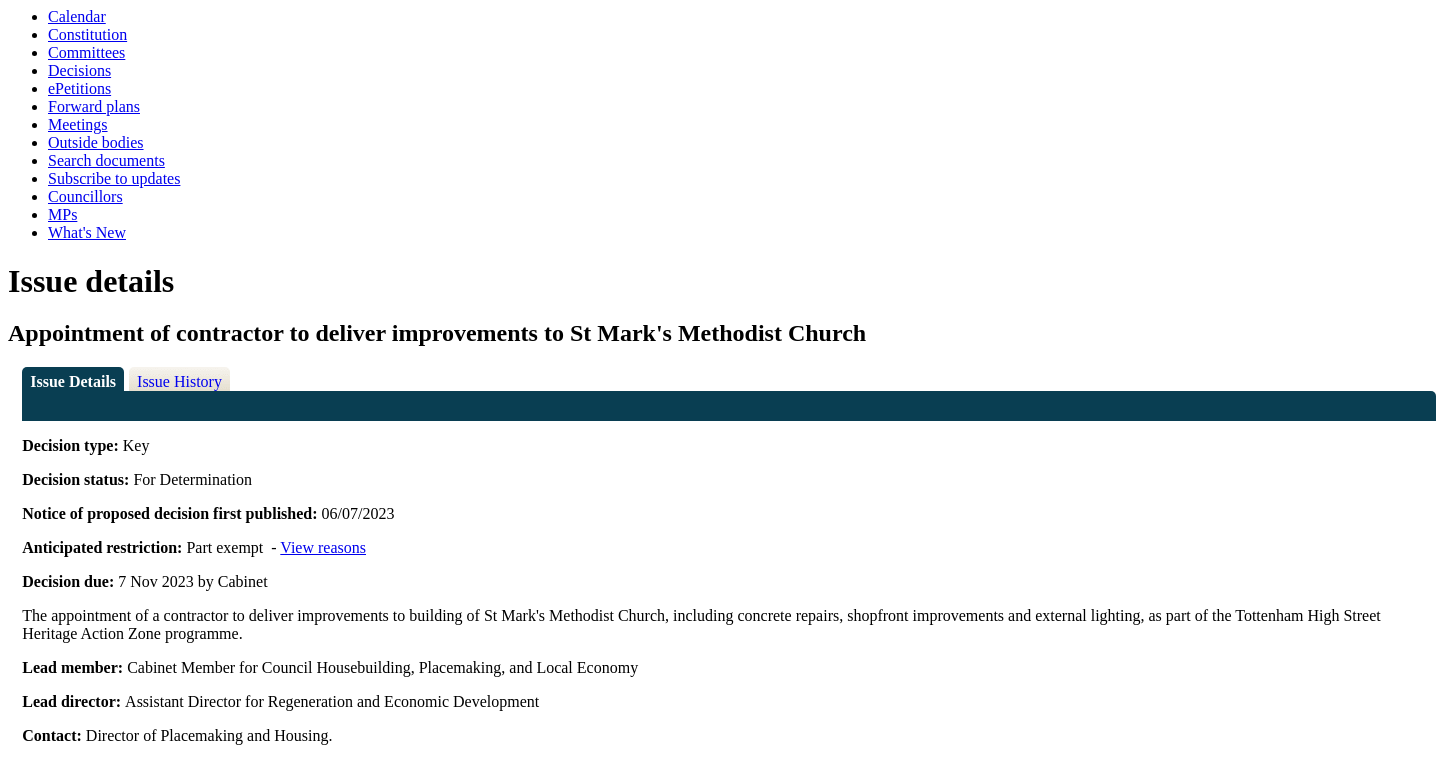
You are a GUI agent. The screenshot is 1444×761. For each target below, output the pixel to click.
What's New (87, 232)
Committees (86, 52)
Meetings (78, 124)
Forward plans (94, 106)
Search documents (106, 160)
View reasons (323, 547)
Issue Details (73, 381)
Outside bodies (96, 142)
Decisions (79, 70)
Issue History (179, 381)
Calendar (77, 16)
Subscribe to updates (114, 178)
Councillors (85, 196)
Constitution (87, 34)
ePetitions (79, 88)
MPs (62, 214)
